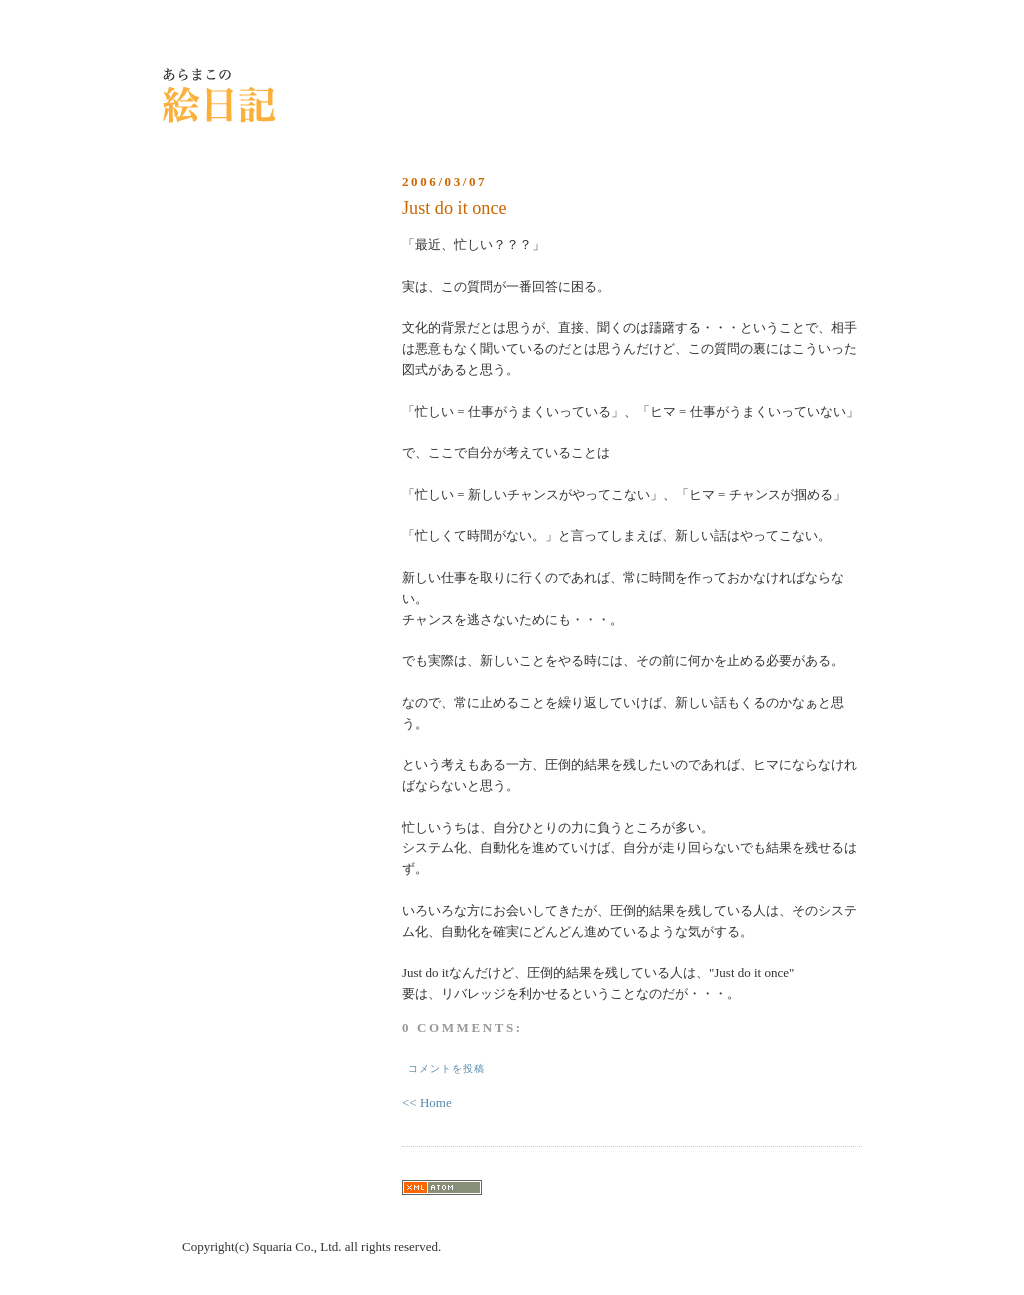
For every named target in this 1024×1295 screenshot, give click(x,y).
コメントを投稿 (446, 1068)
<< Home (427, 1102)
